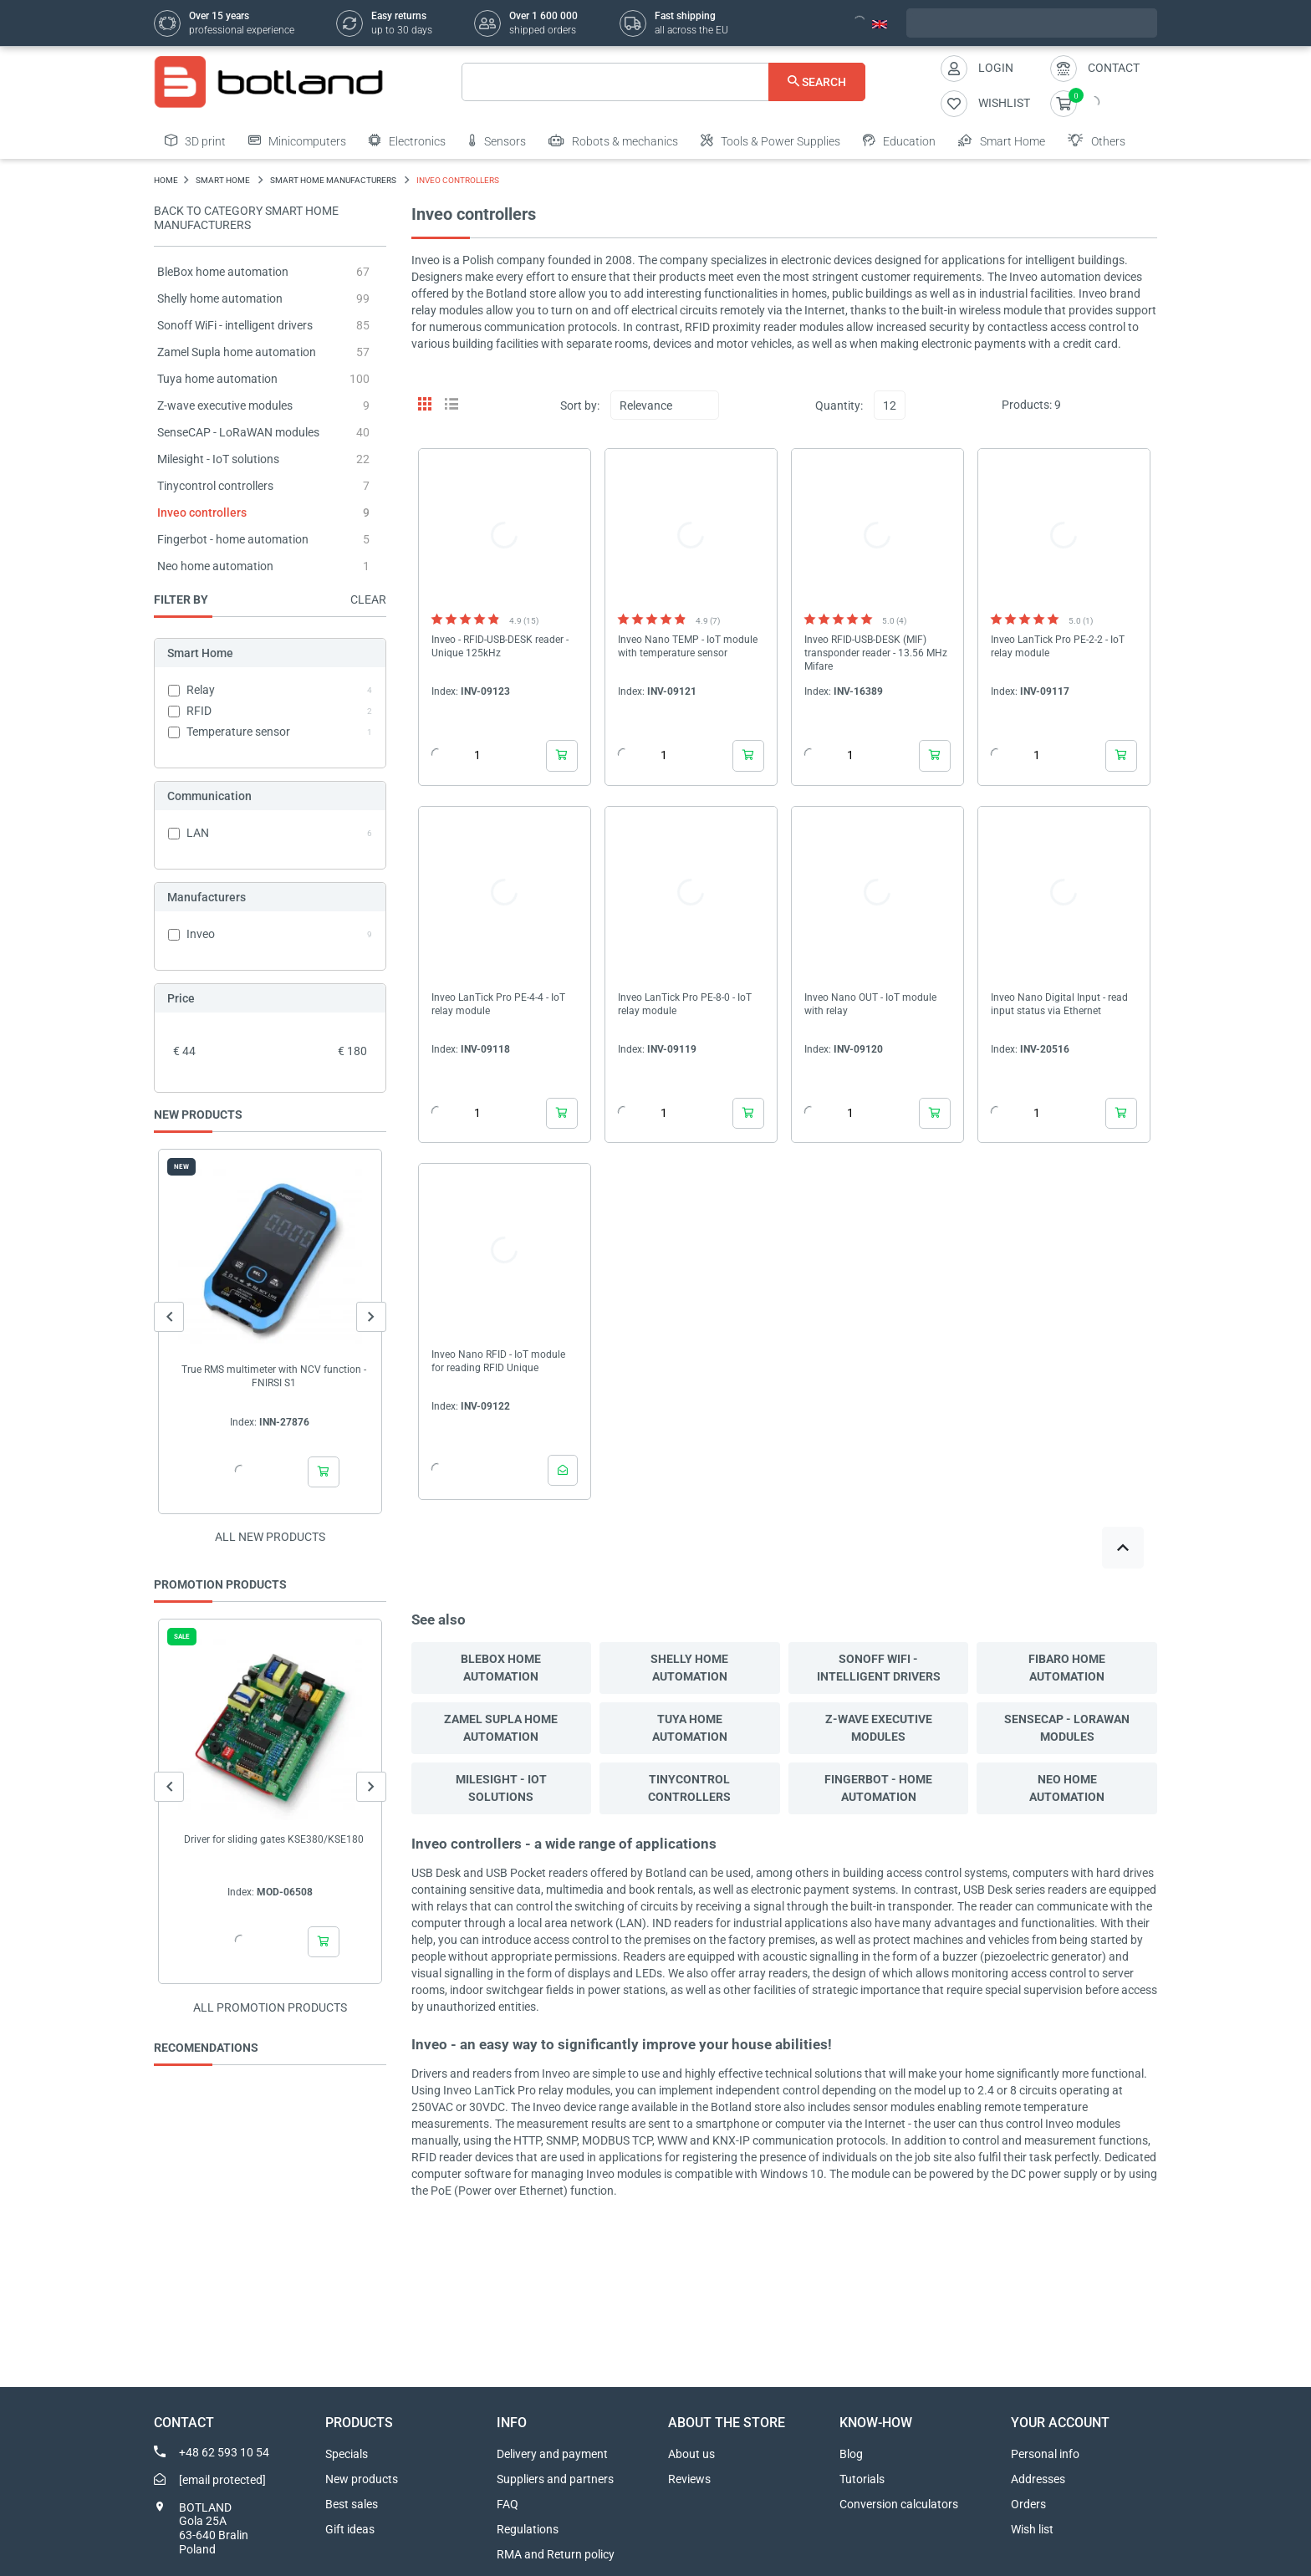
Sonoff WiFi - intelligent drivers (235, 325)
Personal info (1045, 2454)
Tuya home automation (217, 378)
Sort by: (579, 405)
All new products (270, 1536)
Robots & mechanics (613, 140)
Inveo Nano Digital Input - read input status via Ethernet (1059, 1004)
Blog (851, 2454)
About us (691, 2454)
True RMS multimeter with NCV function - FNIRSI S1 (273, 1376)
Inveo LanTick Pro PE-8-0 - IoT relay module (685, 1004)
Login (995, 67)
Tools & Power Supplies (770, 140)
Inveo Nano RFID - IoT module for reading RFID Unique (498, 1361)
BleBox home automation (222, 271)
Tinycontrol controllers (215, 485)
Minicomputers (297, 140)
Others (1096, 140)
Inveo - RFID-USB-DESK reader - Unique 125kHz (500, 646)
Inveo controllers (202, 512)
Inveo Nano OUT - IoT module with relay (870, 1004)
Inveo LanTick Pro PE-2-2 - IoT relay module (1058, 646)
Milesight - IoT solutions (218, 459)
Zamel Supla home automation (236, 352)
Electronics (407, 140)
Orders (1028, 2504)
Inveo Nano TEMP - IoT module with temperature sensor (688, 646)
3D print (195, 140)
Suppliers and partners (555, 2479)
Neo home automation (215, 566)
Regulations (528, 2529)
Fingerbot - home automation (233, 539)
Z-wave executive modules (225, 405)
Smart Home (1001, 140)
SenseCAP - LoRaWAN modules (238, 432)
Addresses (1038, 2479)
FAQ (507, 2504)
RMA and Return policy (556, 2554)
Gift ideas (350, 2529)
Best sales (351, 2504)
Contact (1114, 67)
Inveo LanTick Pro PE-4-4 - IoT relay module (498, 1004)
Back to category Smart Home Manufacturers (246, 218)
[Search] (663, 82)
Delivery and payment (552, 2454)
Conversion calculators (898, 2504)
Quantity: (839, 405)
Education (899, 140)
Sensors (497, 140)
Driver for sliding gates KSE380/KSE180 (274, 1839)
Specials (346, 2454)
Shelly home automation (220, 298)
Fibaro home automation (1066, 1667)
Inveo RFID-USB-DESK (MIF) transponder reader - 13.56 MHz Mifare (875, 653)
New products (361, 2479)
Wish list (1032, 2529)
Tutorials (862, 2479)
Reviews (689, 2479)
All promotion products (270, 2007)
